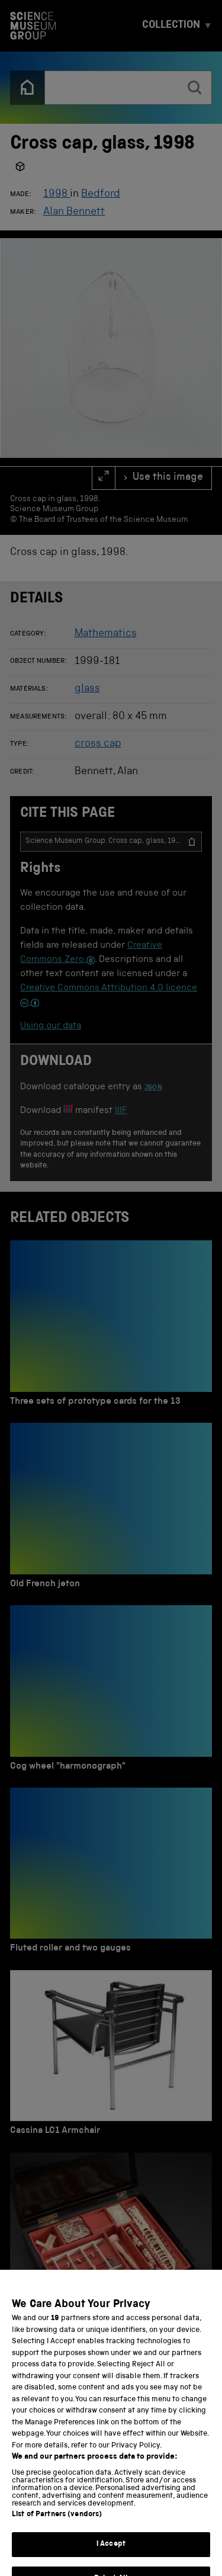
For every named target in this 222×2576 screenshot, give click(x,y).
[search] (194, 87)
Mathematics (106, 633)
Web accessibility (46, 2532)
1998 (56, 194)
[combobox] (111, 87)
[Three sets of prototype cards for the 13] (111, 1326)
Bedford (100, 194)
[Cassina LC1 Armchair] (111, 2056)
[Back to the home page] (27, 87)
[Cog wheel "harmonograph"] (111, 1691)
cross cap (98, 744)
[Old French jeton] (111, 1509)
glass (87, 689)
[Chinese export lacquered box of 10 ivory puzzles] (111, 2244)
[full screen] (103, 478)
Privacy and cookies (52, 2517)
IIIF (121, 1111)
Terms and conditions (150, 2517)
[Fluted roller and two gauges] (111, 1874)
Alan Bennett (74, 212)
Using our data (50, 1026)
